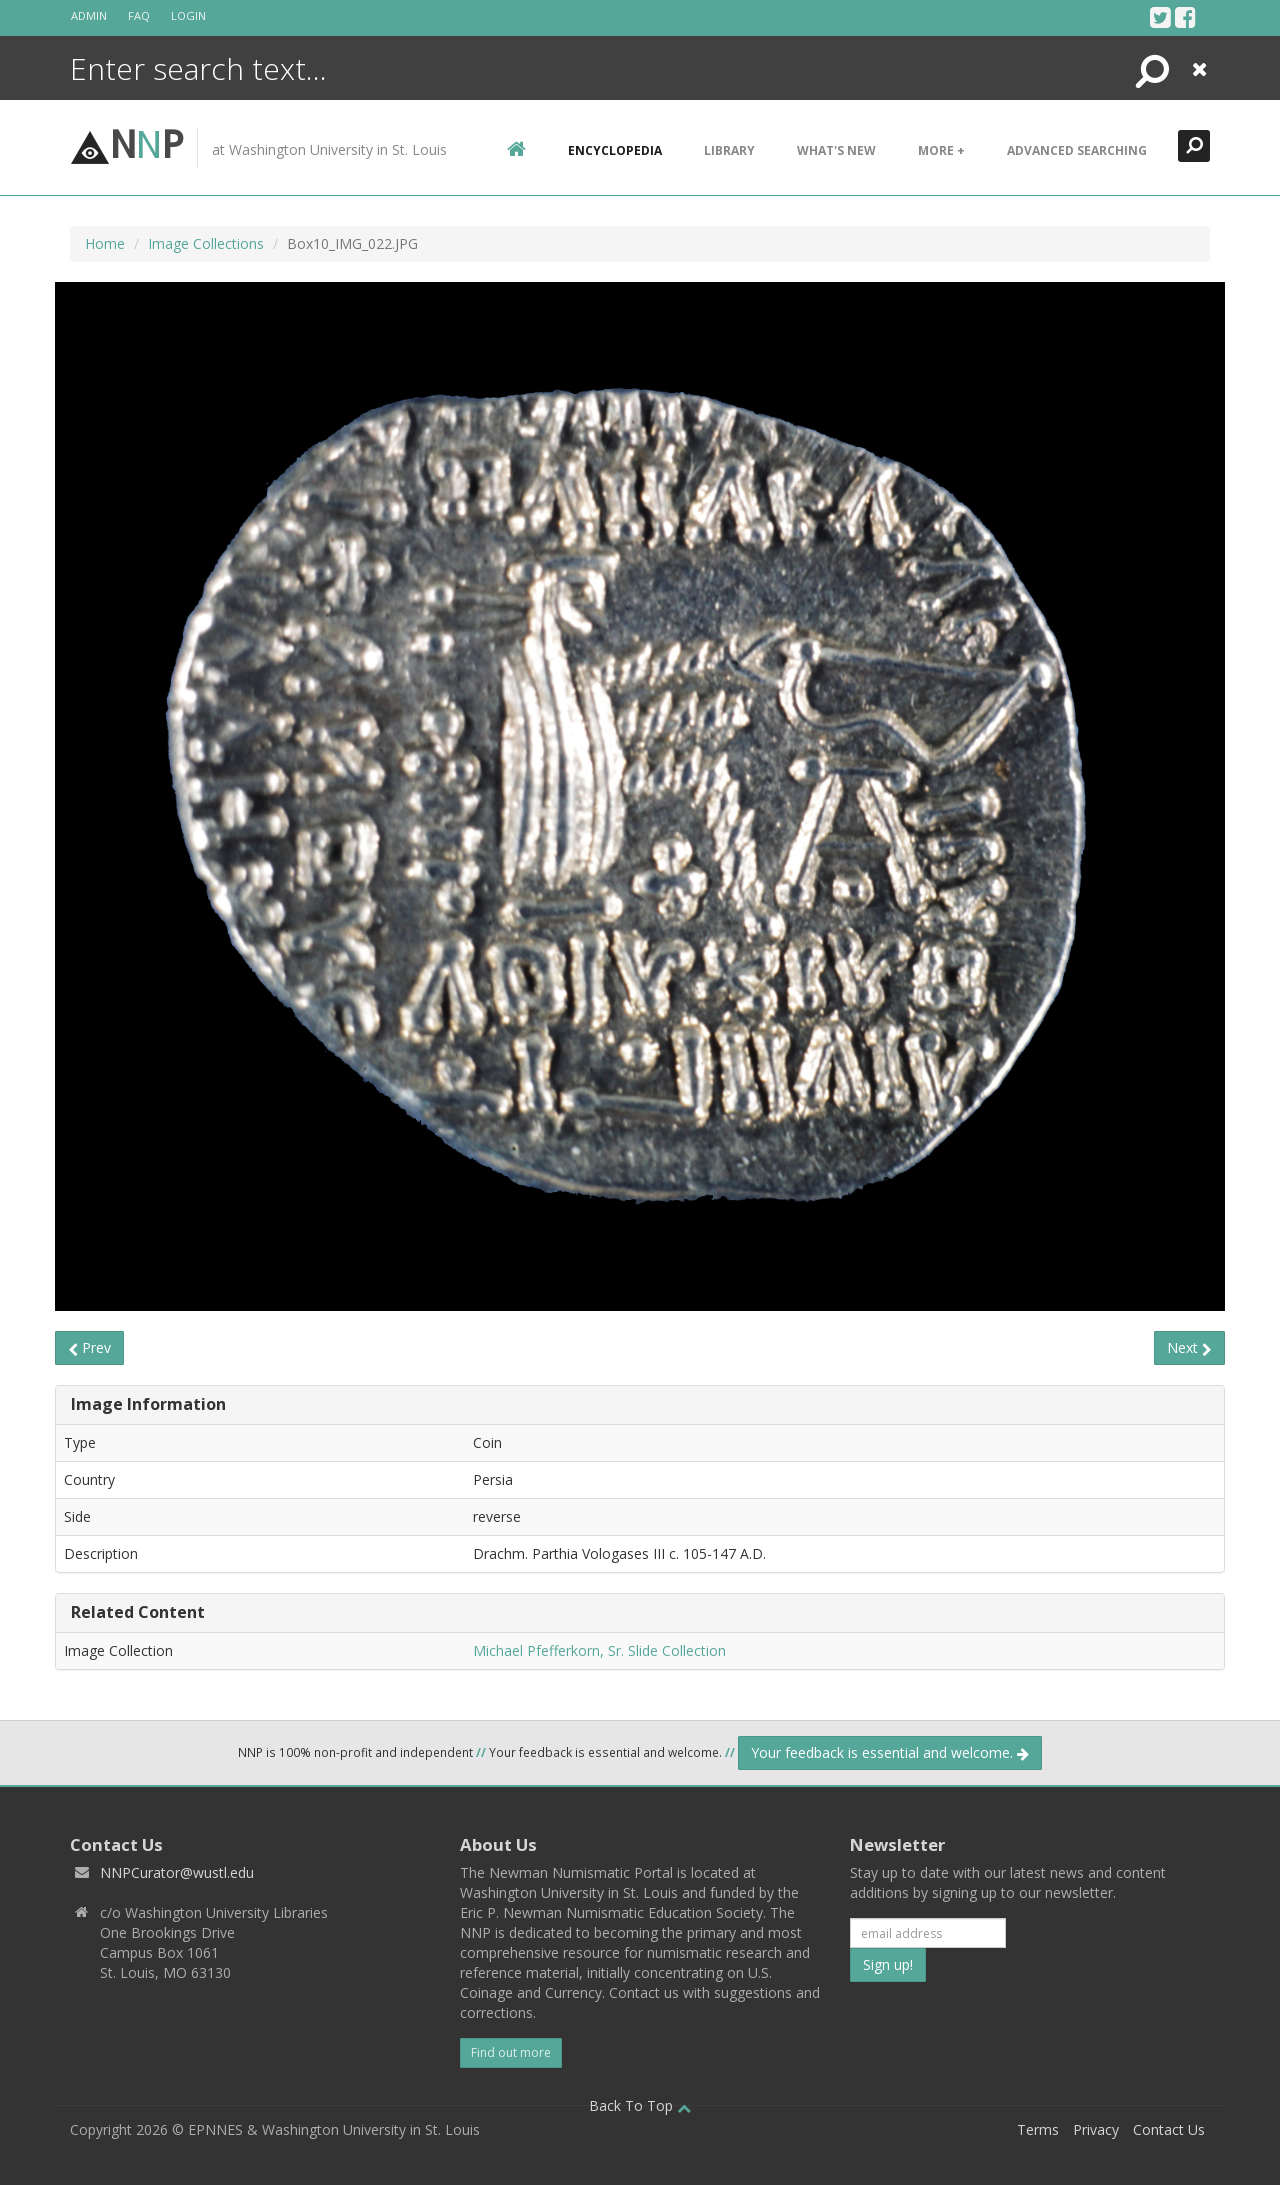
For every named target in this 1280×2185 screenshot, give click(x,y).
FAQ (139, 15)
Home (105, 243)
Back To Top (640, 2105)
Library (729, 150)
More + (941, 150)
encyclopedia (615, 150)
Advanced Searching (1077, 150)
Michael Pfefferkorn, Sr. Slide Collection (599, 1650)
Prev (89, 1347)
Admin (89, 15)
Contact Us (1169, 2129)
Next (1189, 1347)
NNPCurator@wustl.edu (177, 1872)
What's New (836, 150)
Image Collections (206, 243)
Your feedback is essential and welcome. (890, 1752)
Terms (1038, 2129)
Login (188, 15)
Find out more (511, 2052)
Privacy (1096, 2129)
